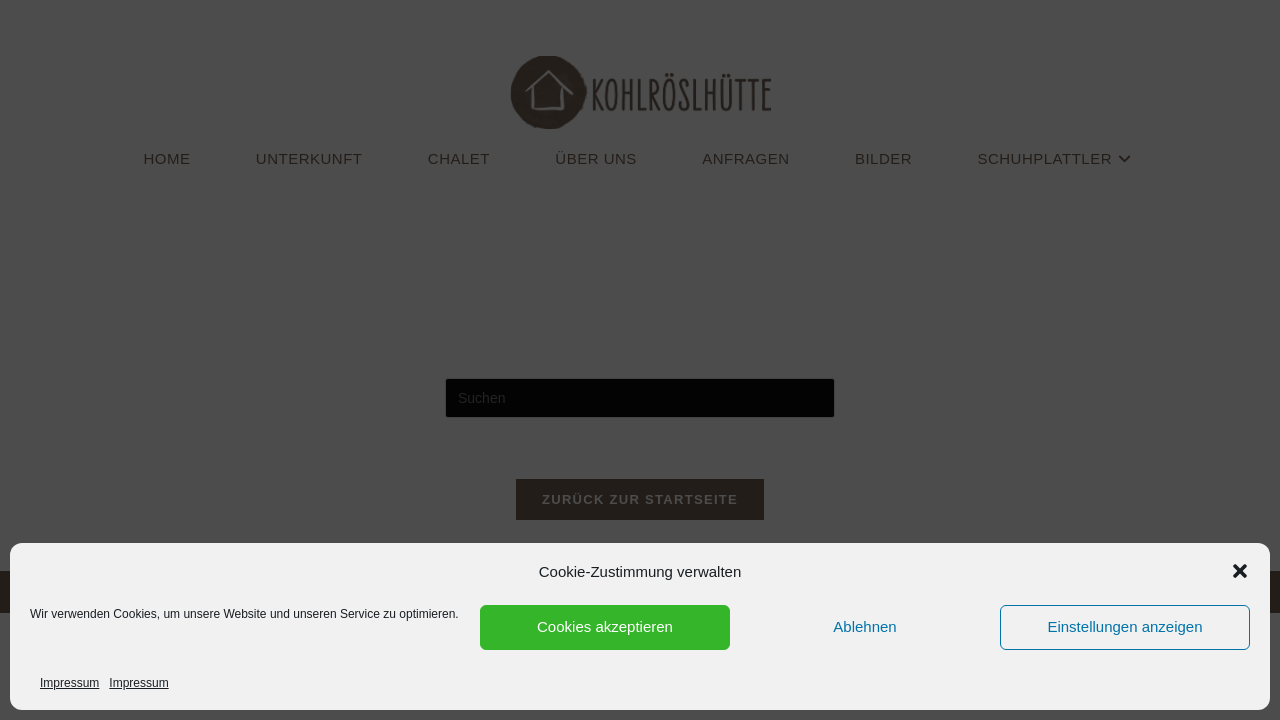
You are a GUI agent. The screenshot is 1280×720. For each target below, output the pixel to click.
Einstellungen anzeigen (1124, 626)
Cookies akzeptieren (605, 626)
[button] (1240, 571)
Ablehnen (864, 626)
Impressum (69, 683)
